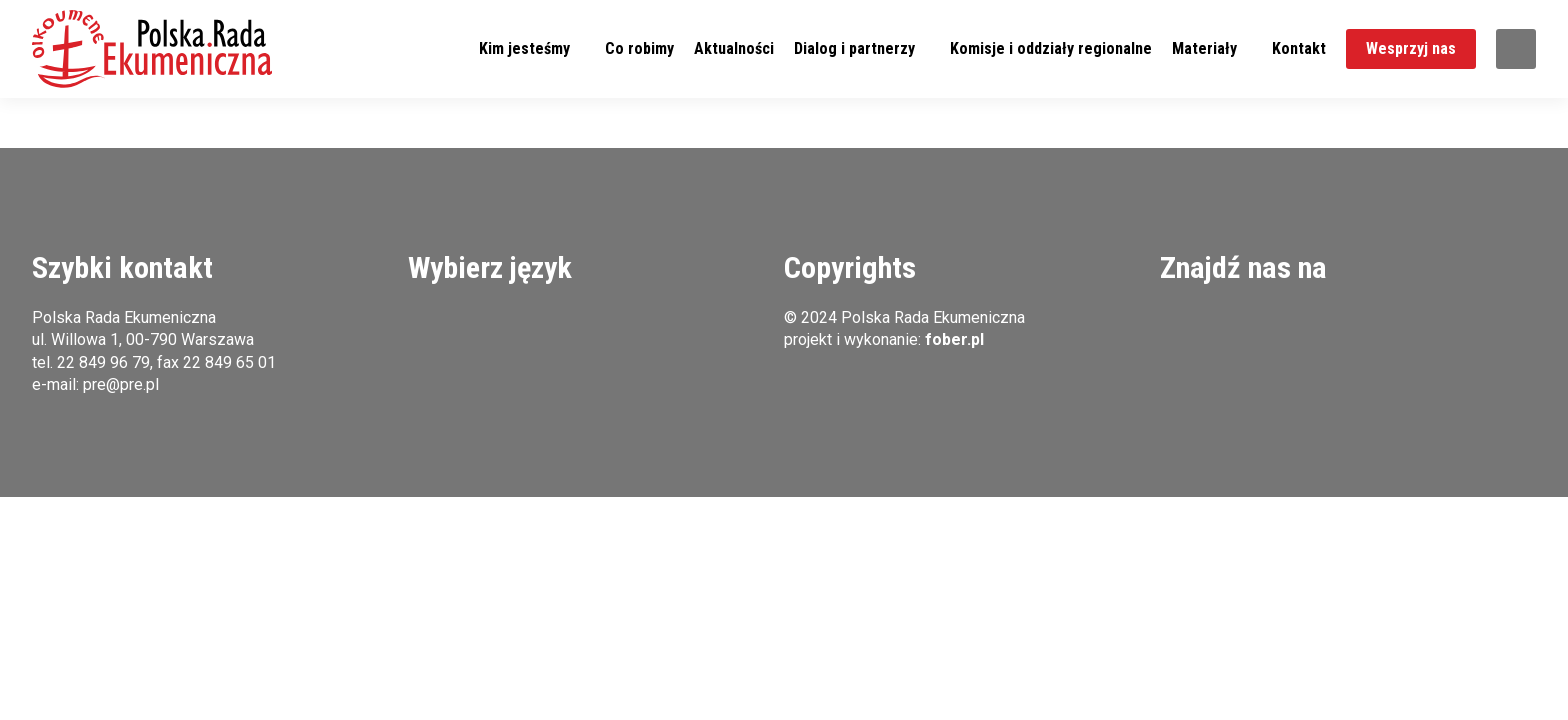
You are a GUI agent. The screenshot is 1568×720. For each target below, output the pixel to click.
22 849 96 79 (103, 362)
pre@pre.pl (121, 384)
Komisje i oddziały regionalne (1051, 48)
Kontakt (1299, 48)
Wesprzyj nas (1411, 48)
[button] (152, 49)
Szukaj (1516, 49)
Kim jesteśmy (524, 48)
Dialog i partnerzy (854, 48)
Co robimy (639, 48)
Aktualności (734, 48)
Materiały (1204, 48)
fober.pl (954, 339)
